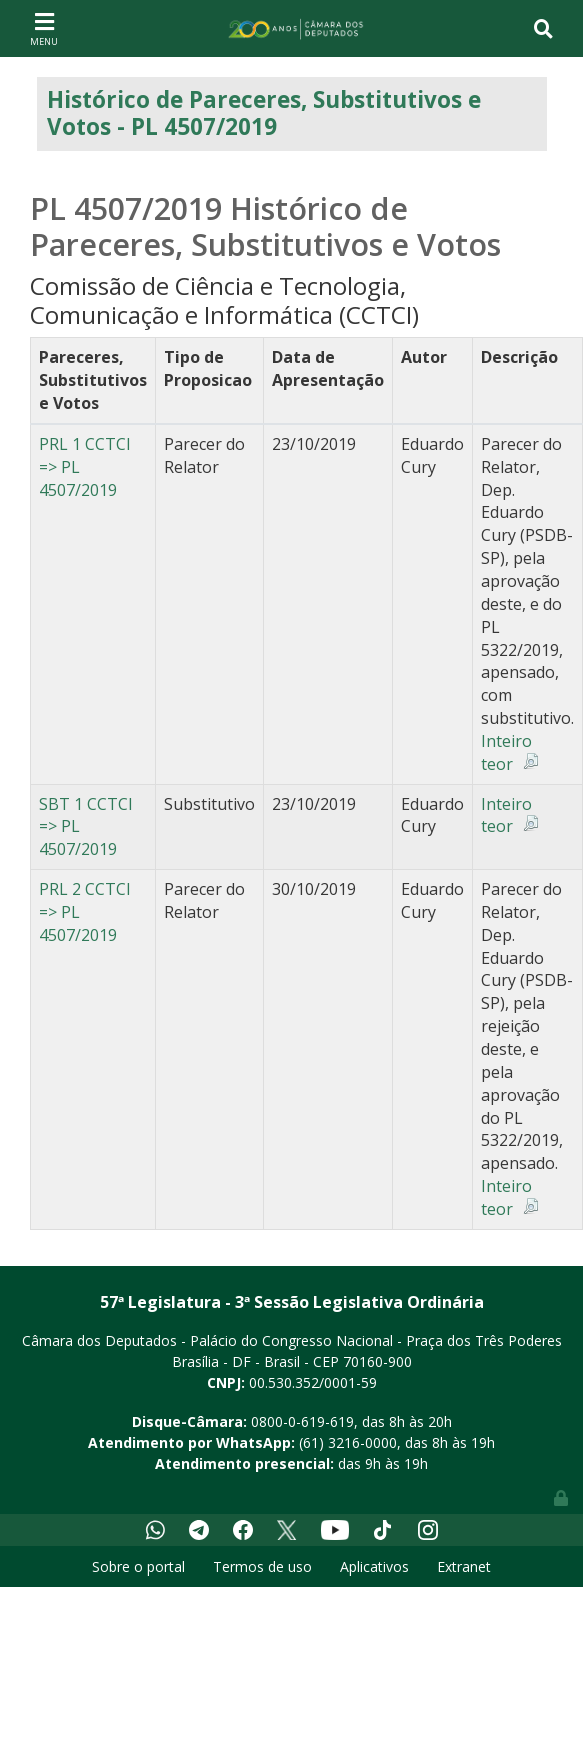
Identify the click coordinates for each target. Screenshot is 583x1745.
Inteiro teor (506, 752)
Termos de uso (262, 1566)
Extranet (464, 1566)
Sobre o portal (138, 1566)
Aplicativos (374, 1566)
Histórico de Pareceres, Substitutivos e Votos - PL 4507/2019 (264, 113)
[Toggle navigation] (44, 28)
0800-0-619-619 (302, 1421)
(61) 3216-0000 (348, 1442)
